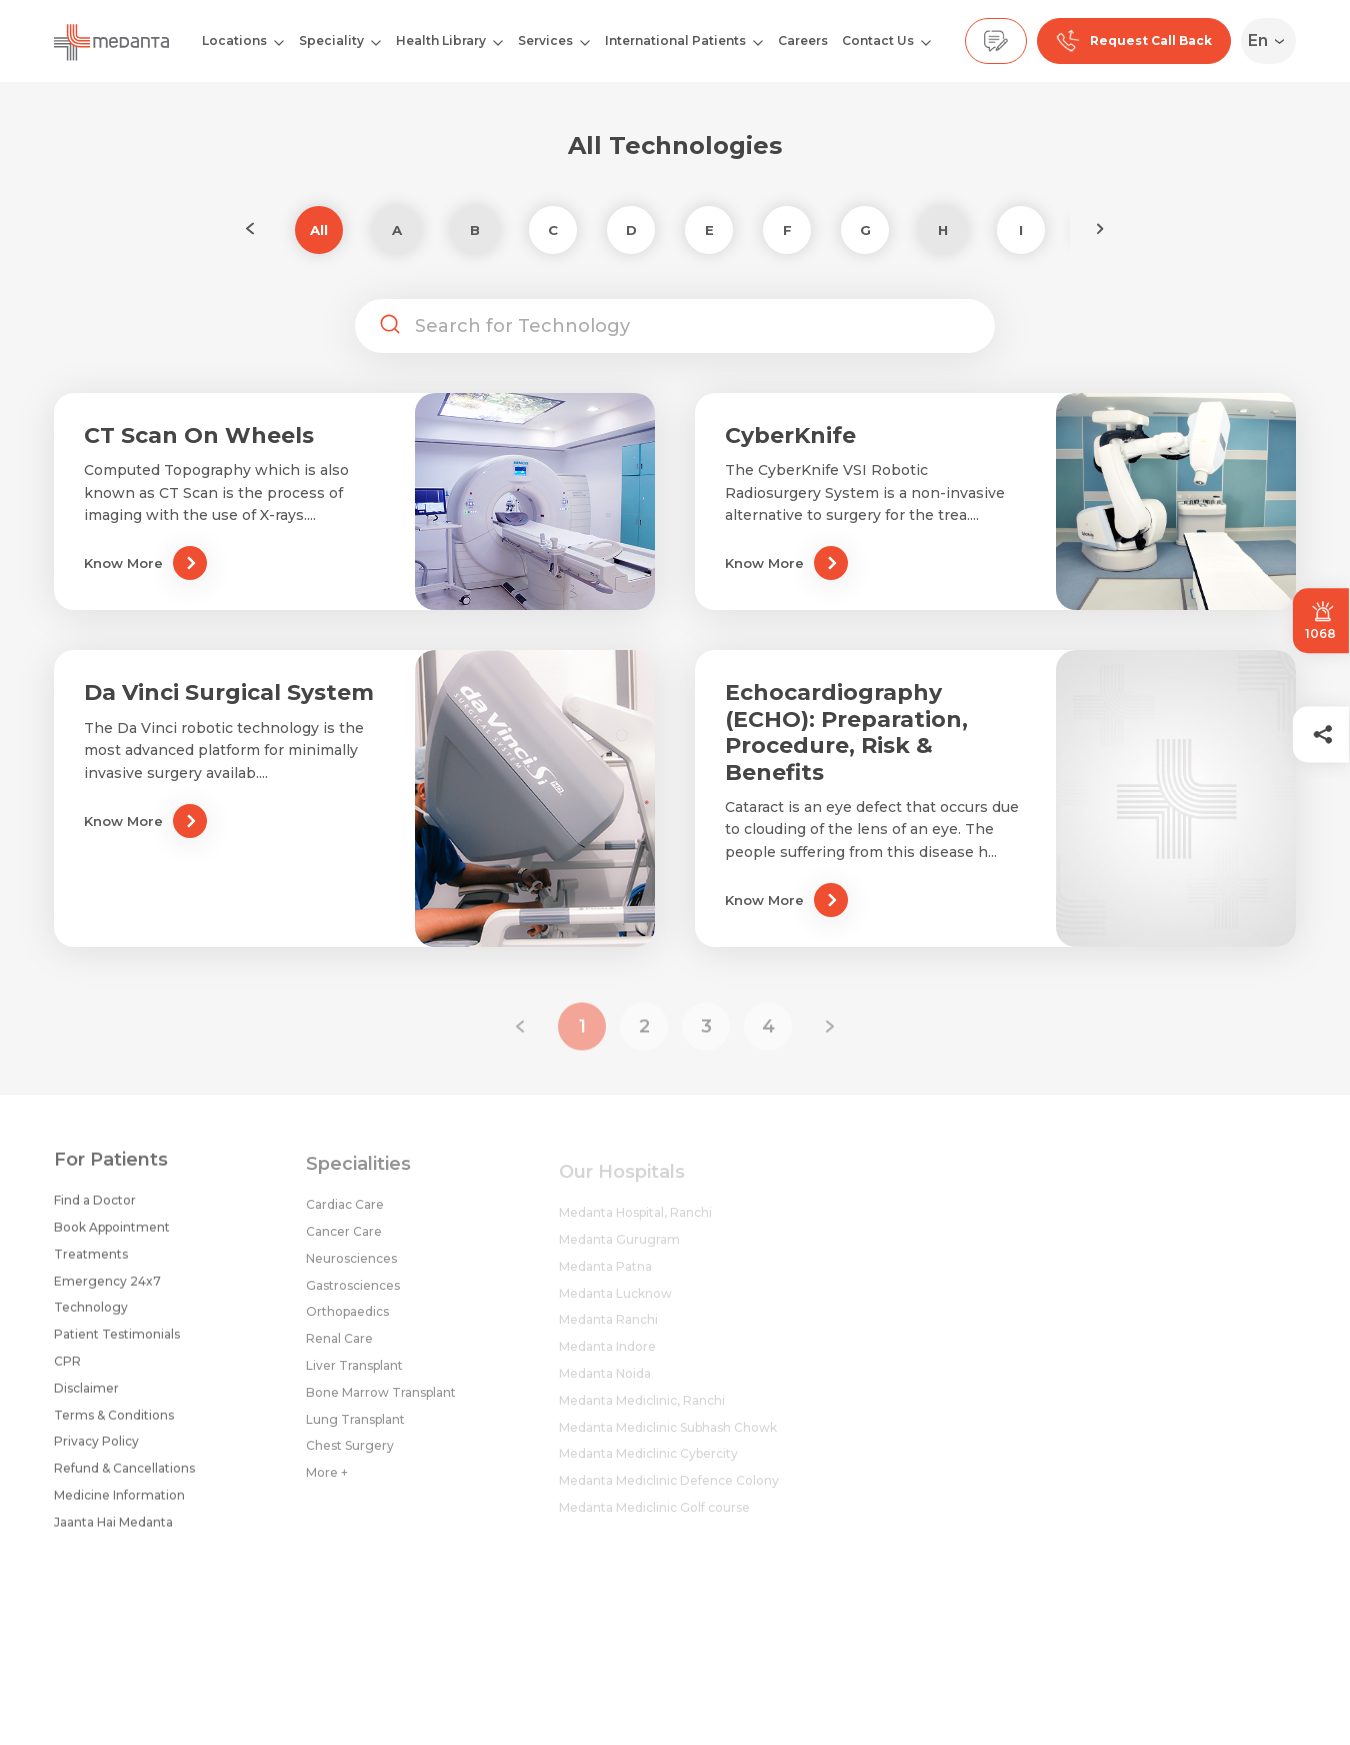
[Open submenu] (376, 41)
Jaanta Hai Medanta (113, 1530)
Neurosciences (351, 1270)
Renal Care (339, 1350)
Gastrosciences (353, 1297)
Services (545, 40)
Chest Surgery (350, 1457)
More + (327, 1484)
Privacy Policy (96, 1450)
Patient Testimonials (117, 1342)
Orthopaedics (347, 1323)
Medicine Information (119, 1503)
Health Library (441, 40)
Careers (803, 40)
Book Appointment (112, 1235)
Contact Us (878, 40)
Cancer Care (344, 1243)
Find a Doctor (95, 1208)
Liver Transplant (354, 1377)
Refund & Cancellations (124, 1476)
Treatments (91, 1262)
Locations (234, 40)
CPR (67, 1369)
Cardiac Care (345, 1216)
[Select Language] (1272, 41)
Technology (91, 1316)
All (319, 230)
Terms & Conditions (114, 1423)
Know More (145, 563)
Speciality (331, 40)
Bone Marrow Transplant (381, 1404)
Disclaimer (86, 1396)
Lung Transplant (355, 1431)
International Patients (675, 40)
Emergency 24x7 (107, 1289)
